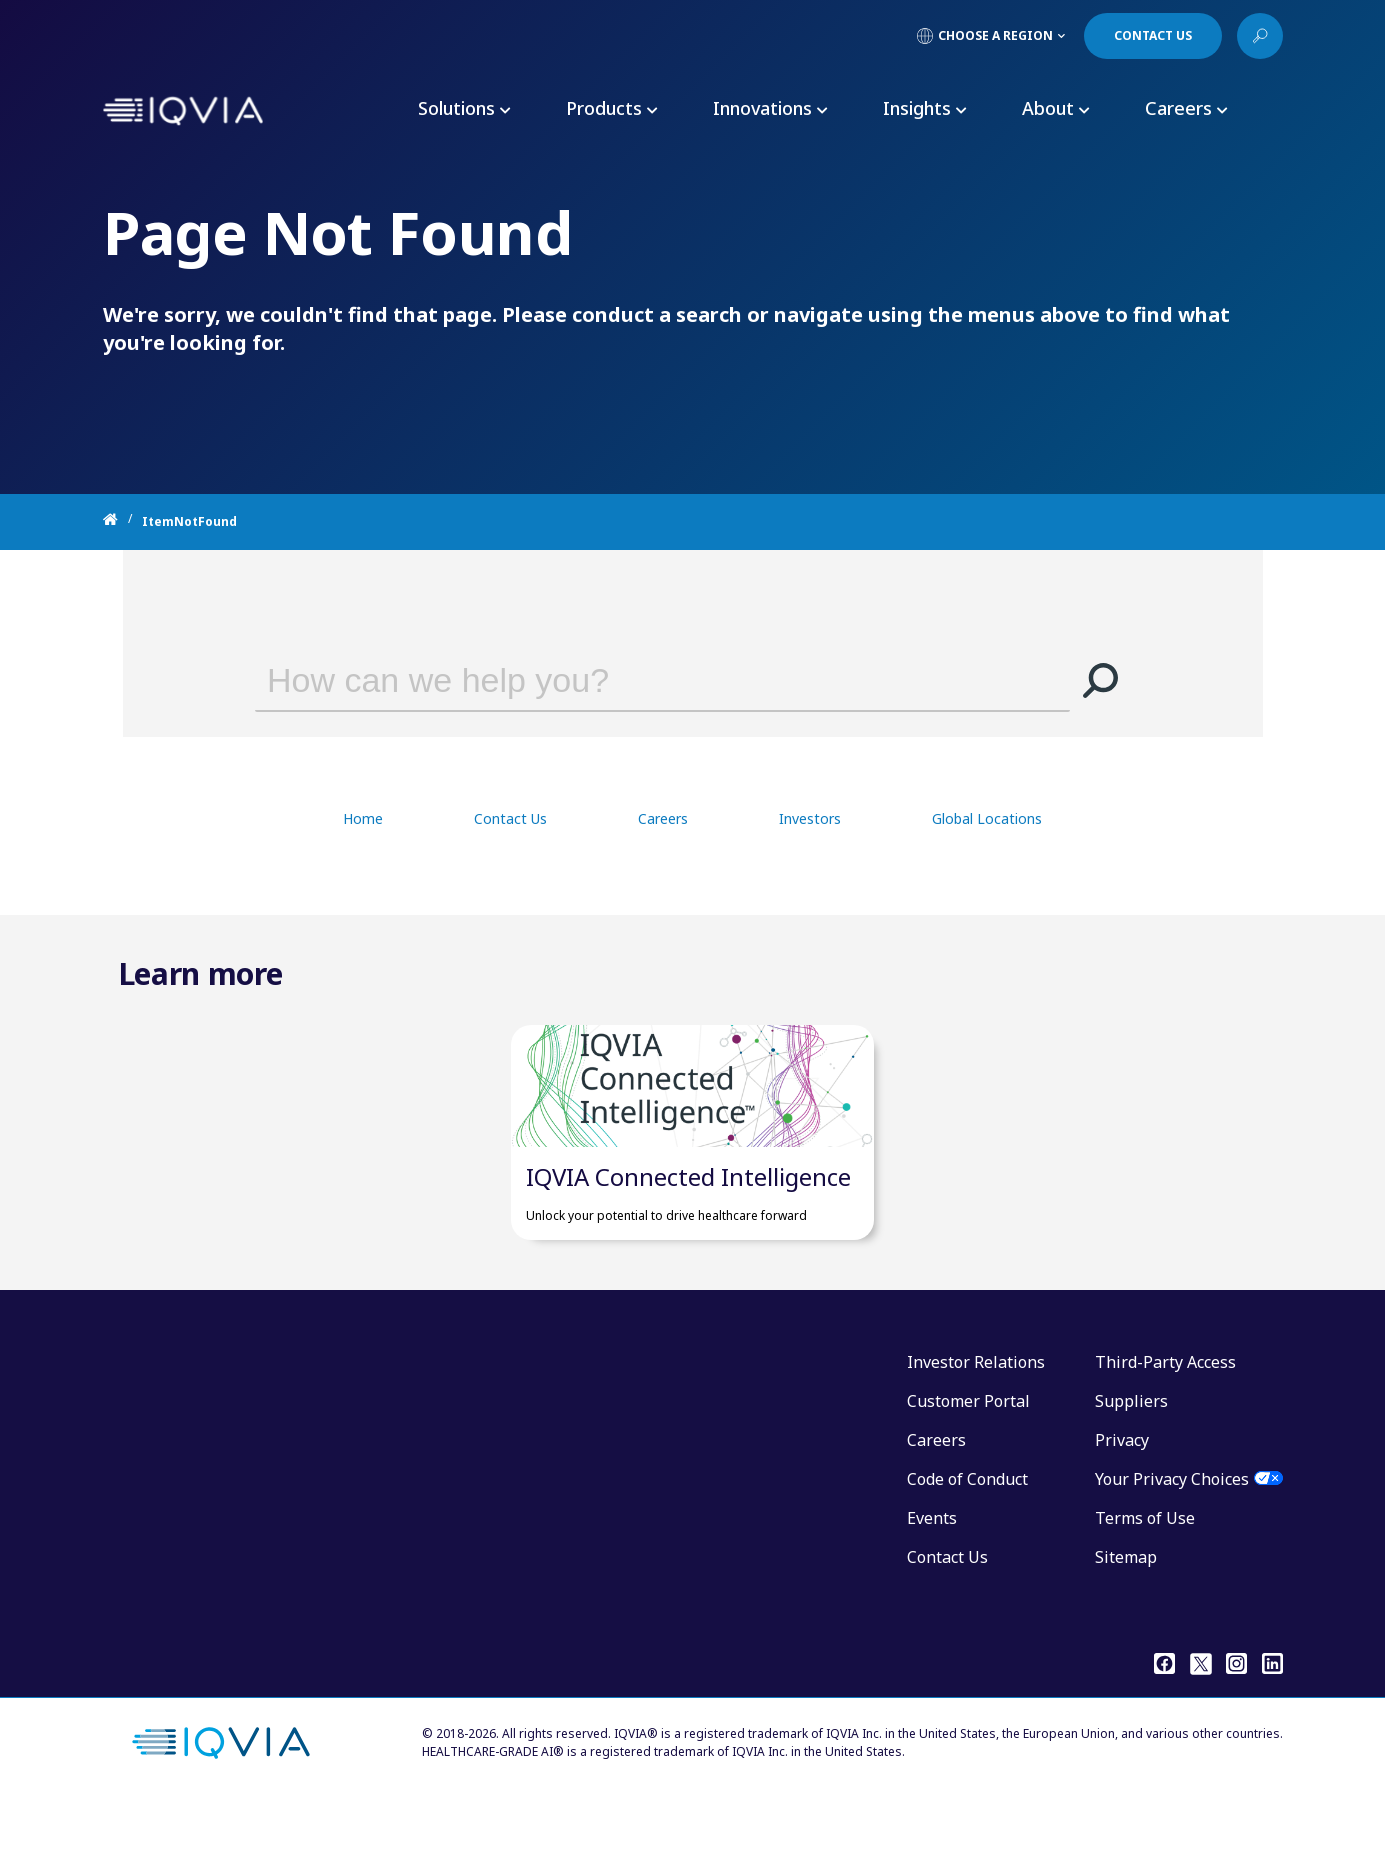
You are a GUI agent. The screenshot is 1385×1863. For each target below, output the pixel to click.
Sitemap (1126, 1617)
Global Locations (987, 818)
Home (363, 818)
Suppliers (1131, 1461)
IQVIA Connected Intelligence (688, 1236)
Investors (810, 818)
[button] (1100, 680)
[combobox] (634, 680)
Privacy (1122, 1500)
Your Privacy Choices (1172, 1539)
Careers (663, 818)
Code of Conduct (967, 1539)
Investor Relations (976, 1422)
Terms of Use (1145, 1578)
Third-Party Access (1165, 1422)
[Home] (122, 522)
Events (932, 1578)
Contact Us (510, 818)
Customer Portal (968, 1461)
